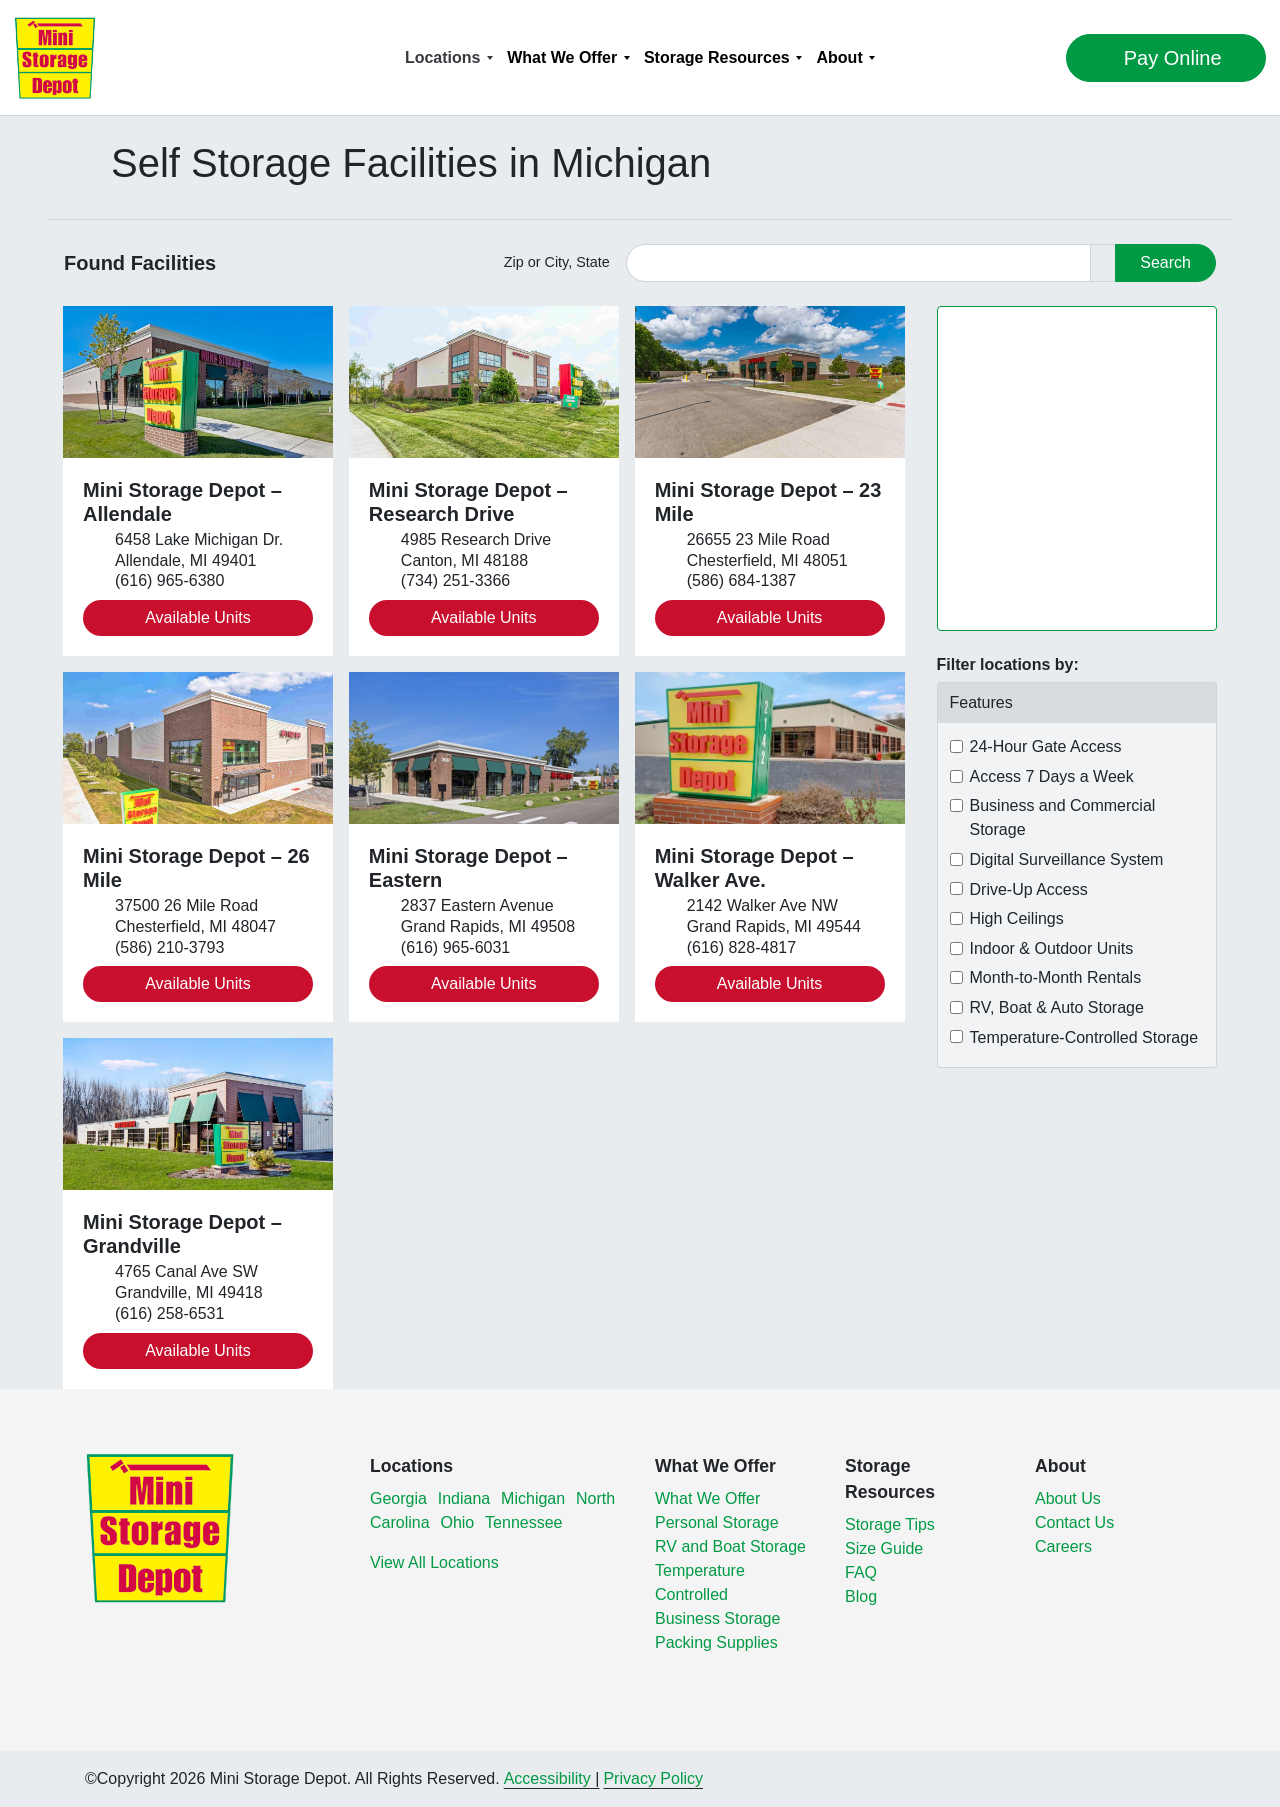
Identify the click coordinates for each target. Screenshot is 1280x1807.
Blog (861, 1596)
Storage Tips (890, 1524)
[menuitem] (449, 57)
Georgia (398, 1498)
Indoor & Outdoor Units (1052, 948)
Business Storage (717, 1618)
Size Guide (884, 1548)
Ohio (457, 1522)
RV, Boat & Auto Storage (1057, 1007)
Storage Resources (717, 57)
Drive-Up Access (1029, 889)
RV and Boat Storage (730, 1546)
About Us (1068, 1498)
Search (1165, 262)
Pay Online (1119, 58)
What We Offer (562, 57)
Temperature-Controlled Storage (1084, 1037)
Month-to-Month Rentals (1056, 977)
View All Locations (434, 1562)
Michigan (533, 1498)
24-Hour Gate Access (1046, 746)
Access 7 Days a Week (1052, 776)
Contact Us (1074, 1522)
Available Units (198, 617)
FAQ (861, 1572)
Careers (1063, 1546)
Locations (443, 57)
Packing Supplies (716, 1642)
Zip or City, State (557, 262)
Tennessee (523, 1522)
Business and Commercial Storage (1063, 817)
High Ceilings (1017, 918)
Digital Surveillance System (1067, 859)
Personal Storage (717, 1522)
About (840, 57)
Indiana (464, 1498)
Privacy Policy (653, 1778)
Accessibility (547, 1778)
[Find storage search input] (858, 263)
